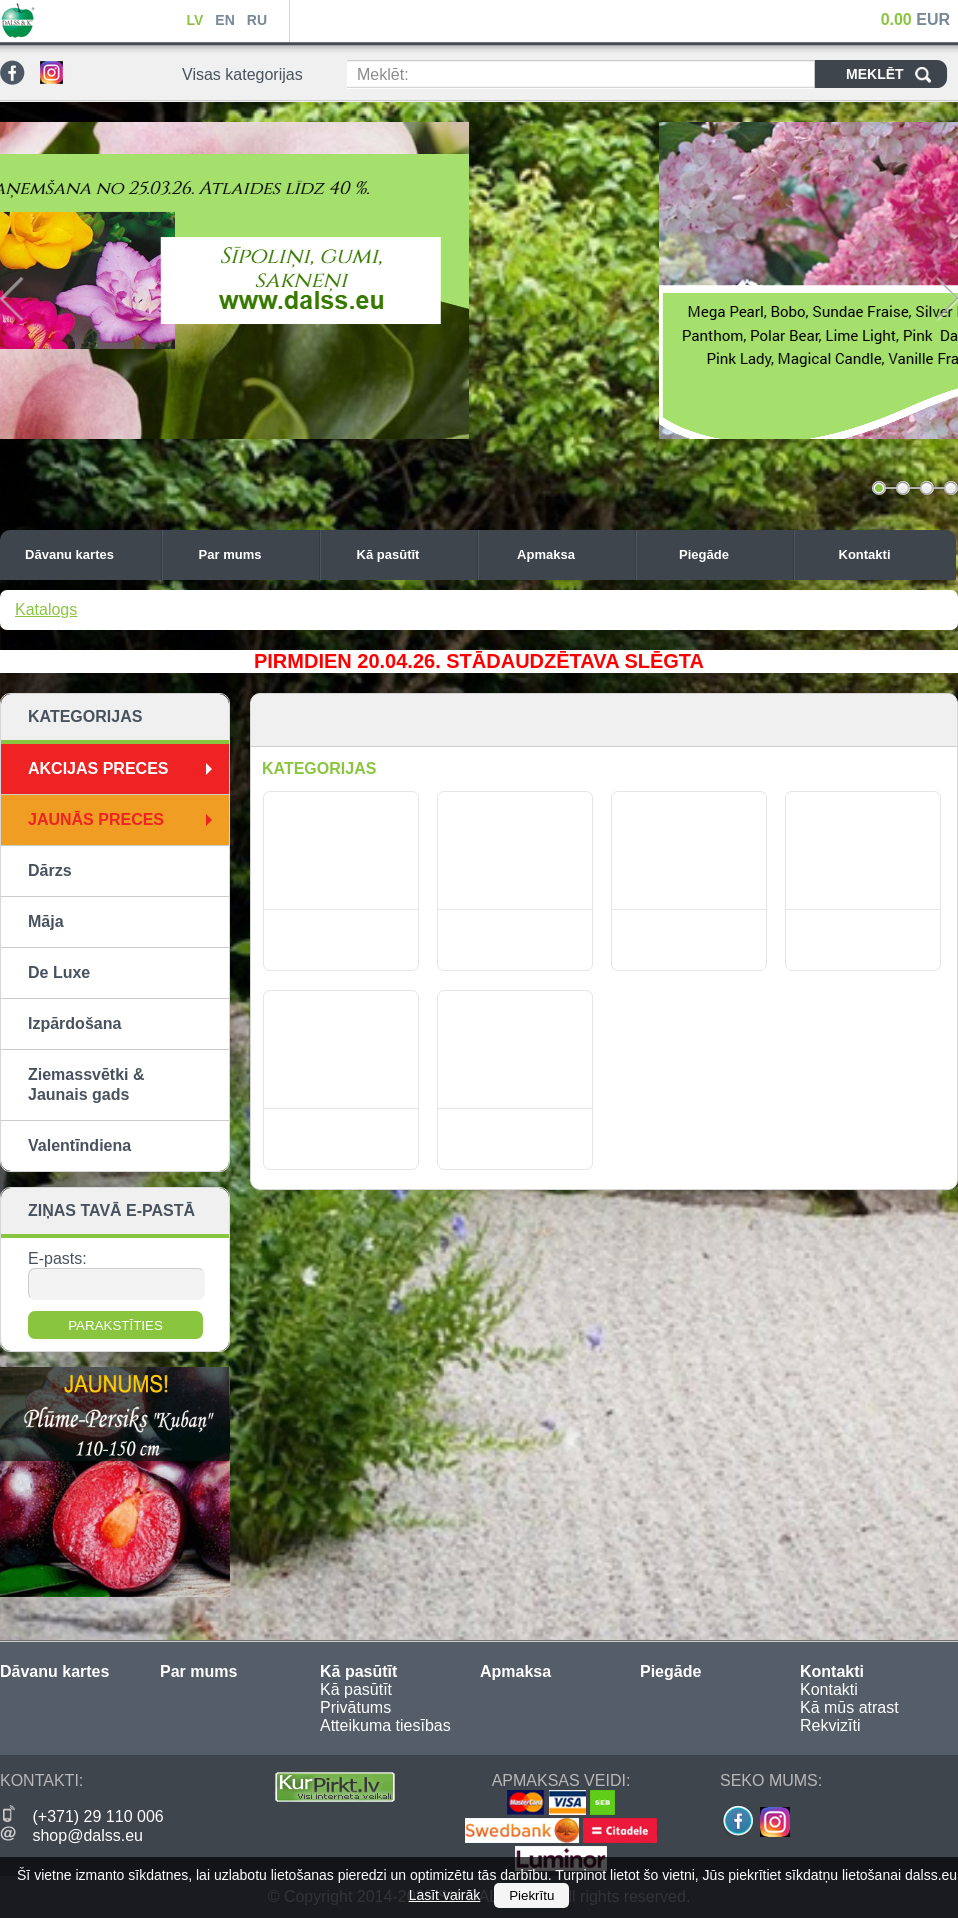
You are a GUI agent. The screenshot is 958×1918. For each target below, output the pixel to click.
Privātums (355, 1707)
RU (257, 20)
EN (224, 20)
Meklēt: (383, 74)
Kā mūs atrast (849, 1707)
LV (194, 20)
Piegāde (731, 554)
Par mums (254, 554)
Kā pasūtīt (412, 554)
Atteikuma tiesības (385, 1725)
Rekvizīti (830, 1725)
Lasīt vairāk (445, 1895)
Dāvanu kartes (88, 554)
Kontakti (893, 554)
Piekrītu (531, 1895)
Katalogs (46, 609)
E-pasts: (57, 1258)
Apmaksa (571, 554)
